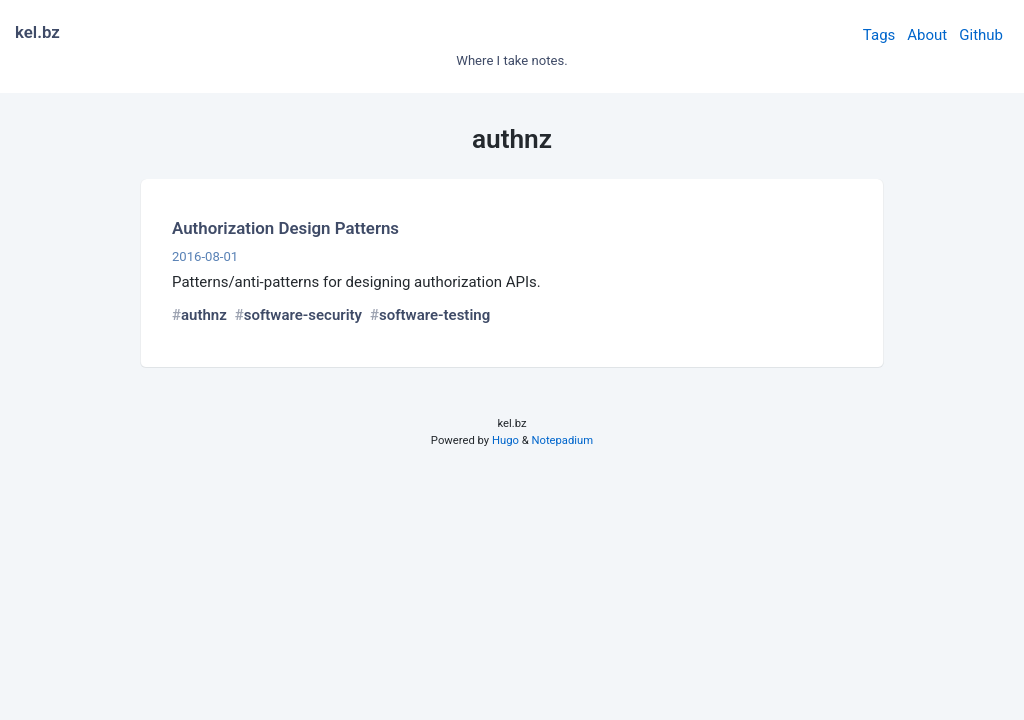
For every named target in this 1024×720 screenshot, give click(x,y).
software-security (303, 315)
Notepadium (562, 440)
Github (981, 35)
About (927, 35)
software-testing (434, 315)
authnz (204, 315)
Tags (879, 35)
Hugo (505, 440)
